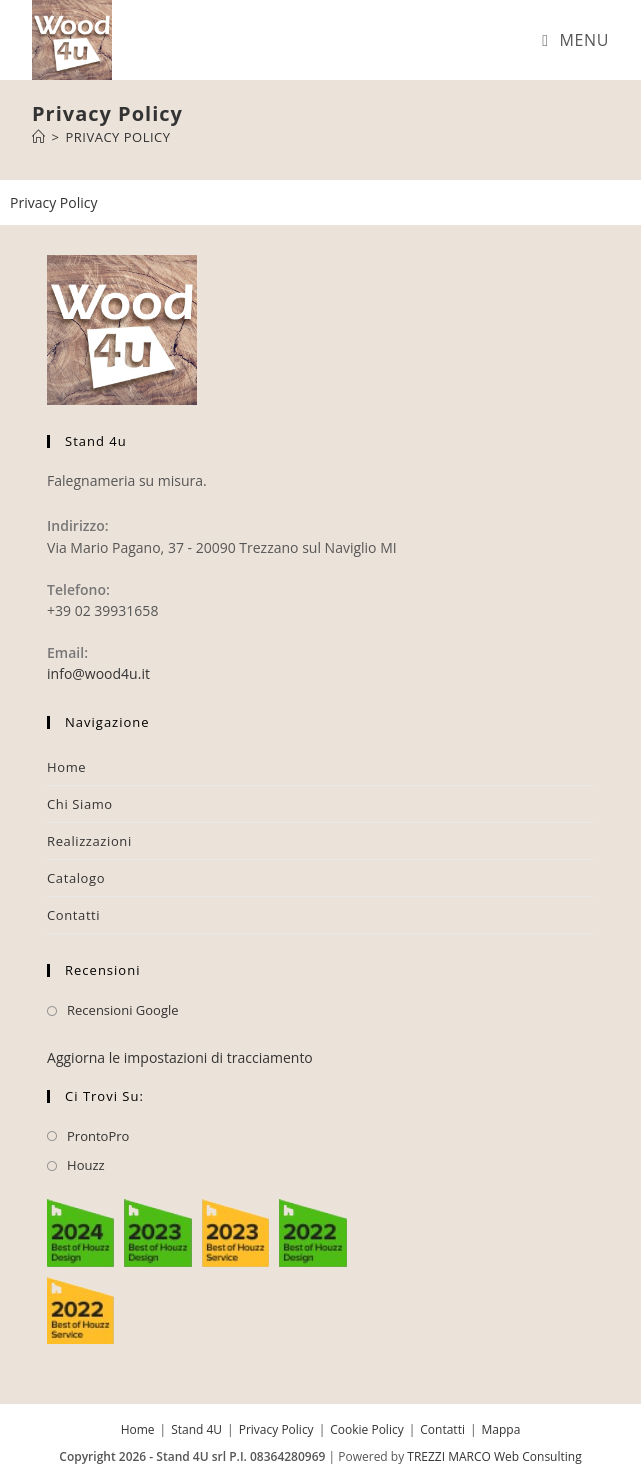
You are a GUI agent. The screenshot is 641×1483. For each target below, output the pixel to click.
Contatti (73, 915)
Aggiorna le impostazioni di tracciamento (180, 1057)
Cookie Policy (366, 1429)
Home (66, 767)
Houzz (86, 1165)
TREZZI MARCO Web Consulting (494, 1456)
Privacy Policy (117, 137)
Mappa (501, 1429)
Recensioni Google (122, 1010)
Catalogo (76, 878)
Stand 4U (196, 1429)
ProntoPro (98, 1136)
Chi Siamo (80, 804)
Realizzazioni (89, 841)
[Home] (39, 137)
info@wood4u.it (98, 673)
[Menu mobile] (575, 40)
